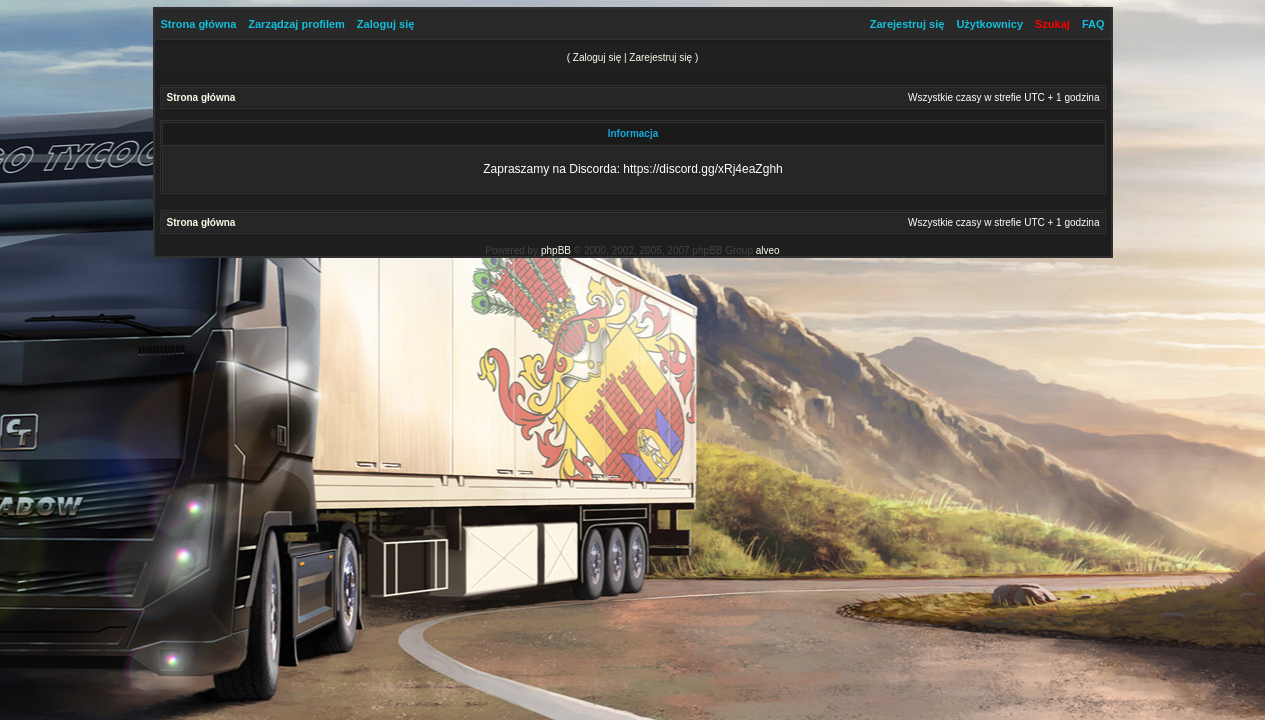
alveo (768, 250)
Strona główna (199, 24)
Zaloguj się (385, 24)
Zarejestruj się (907, 24)
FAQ (1093, 24)
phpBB (556, 250)
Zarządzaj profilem (296, 24)
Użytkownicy (989, 24)
